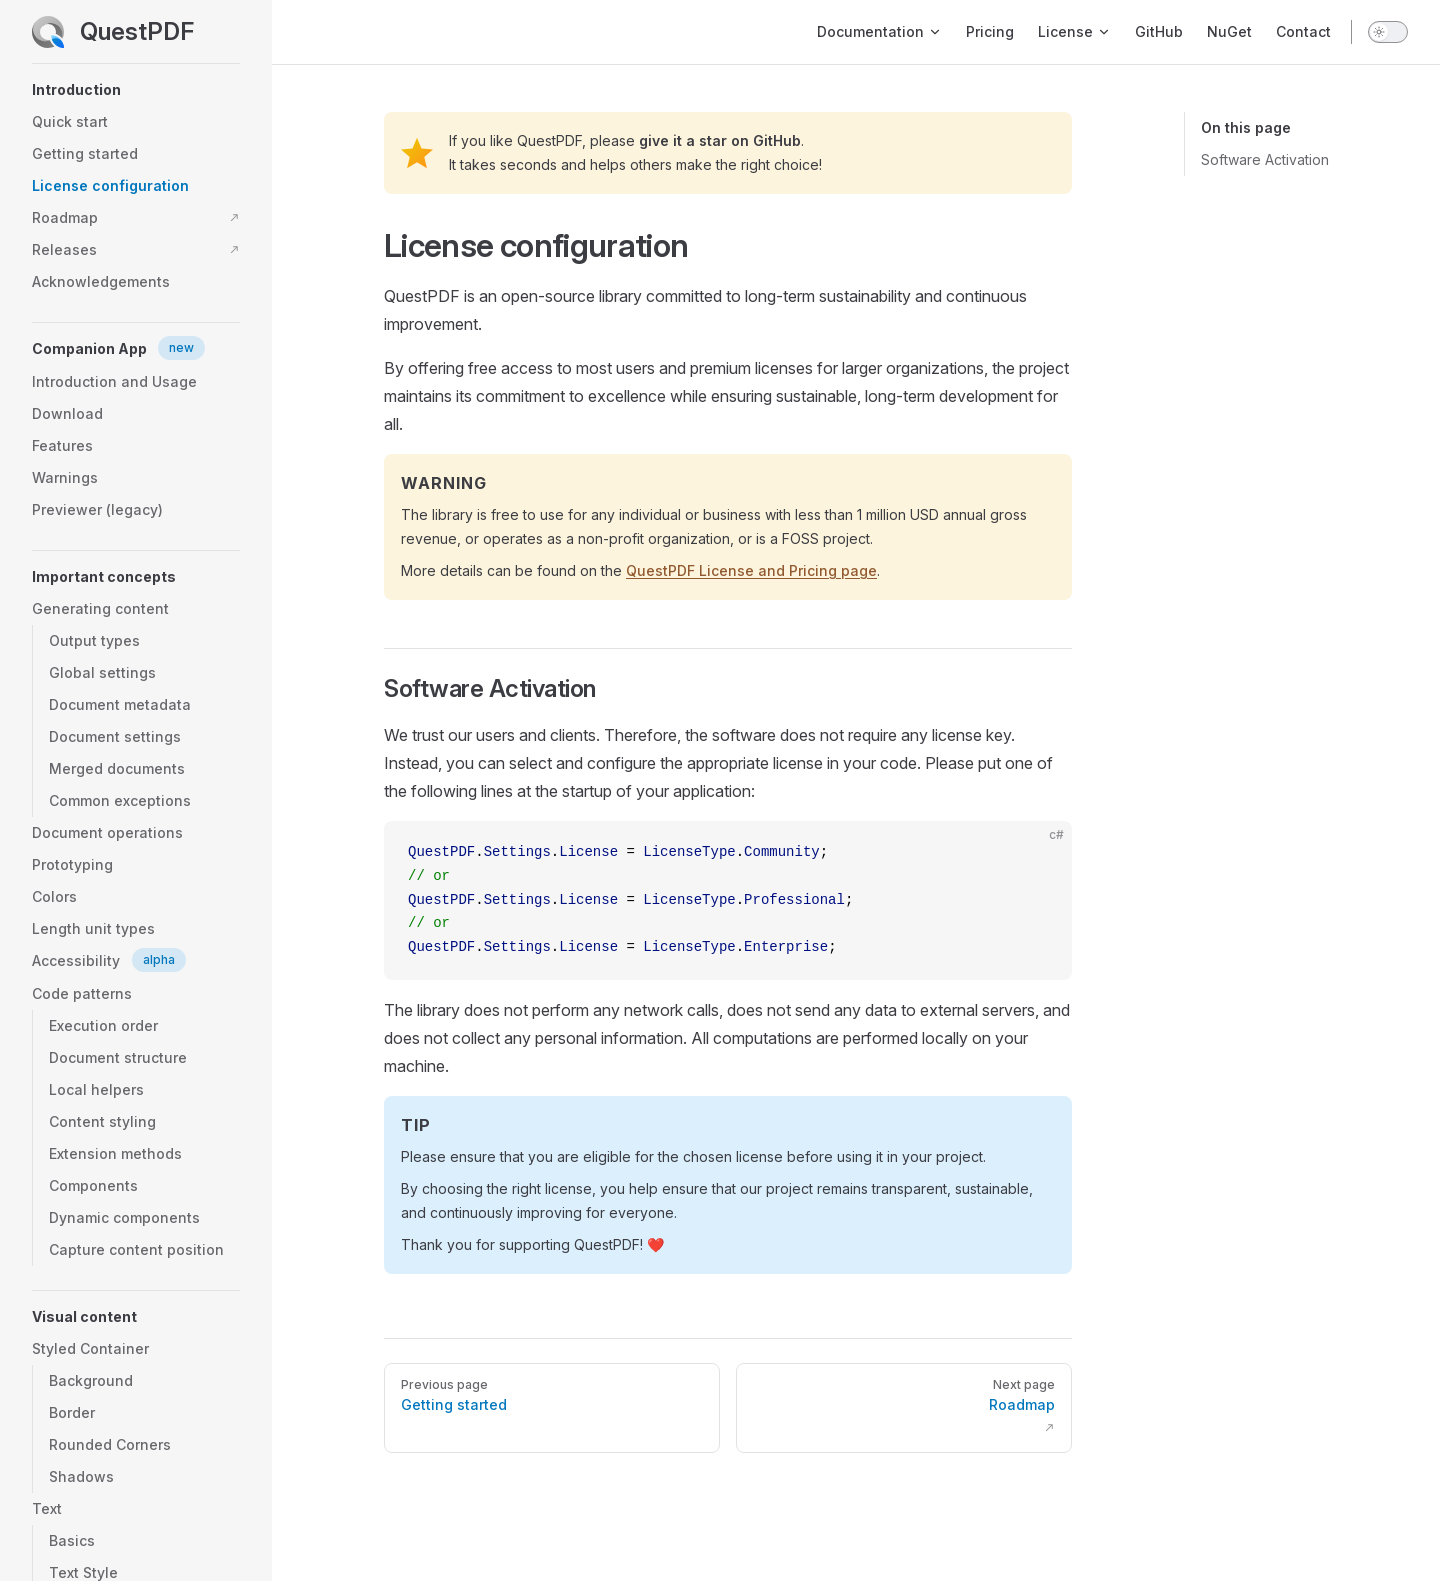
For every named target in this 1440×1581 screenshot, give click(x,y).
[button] (136, 90)
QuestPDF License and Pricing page (751, 570)
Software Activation (1265, 159)
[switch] (1388, 32)
